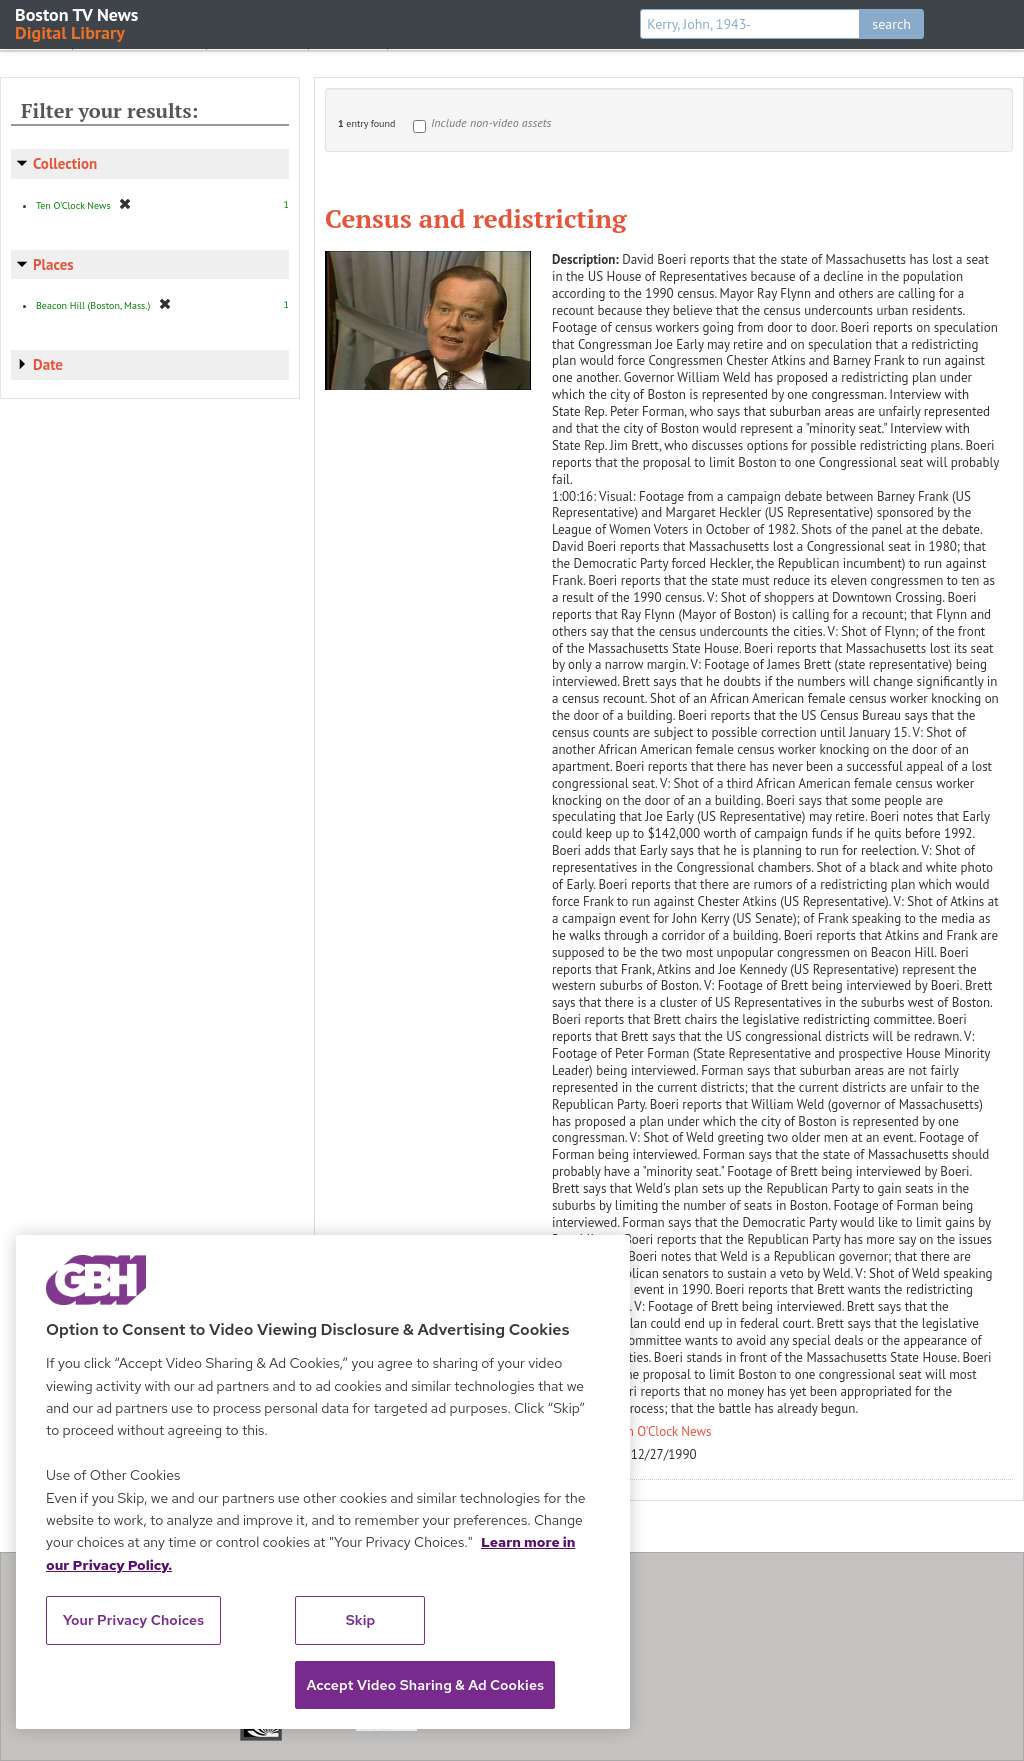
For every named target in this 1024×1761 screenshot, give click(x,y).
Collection (65, 163)
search (891, 24)
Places (53, 264)
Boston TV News (78, 22)
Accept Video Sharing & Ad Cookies (425, 1685)
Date (48, 364)
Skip (361, 1620)
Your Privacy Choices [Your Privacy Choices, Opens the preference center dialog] (134, 1620)
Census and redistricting (476, 218)
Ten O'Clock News (663, 1431)
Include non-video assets (491, 122)
